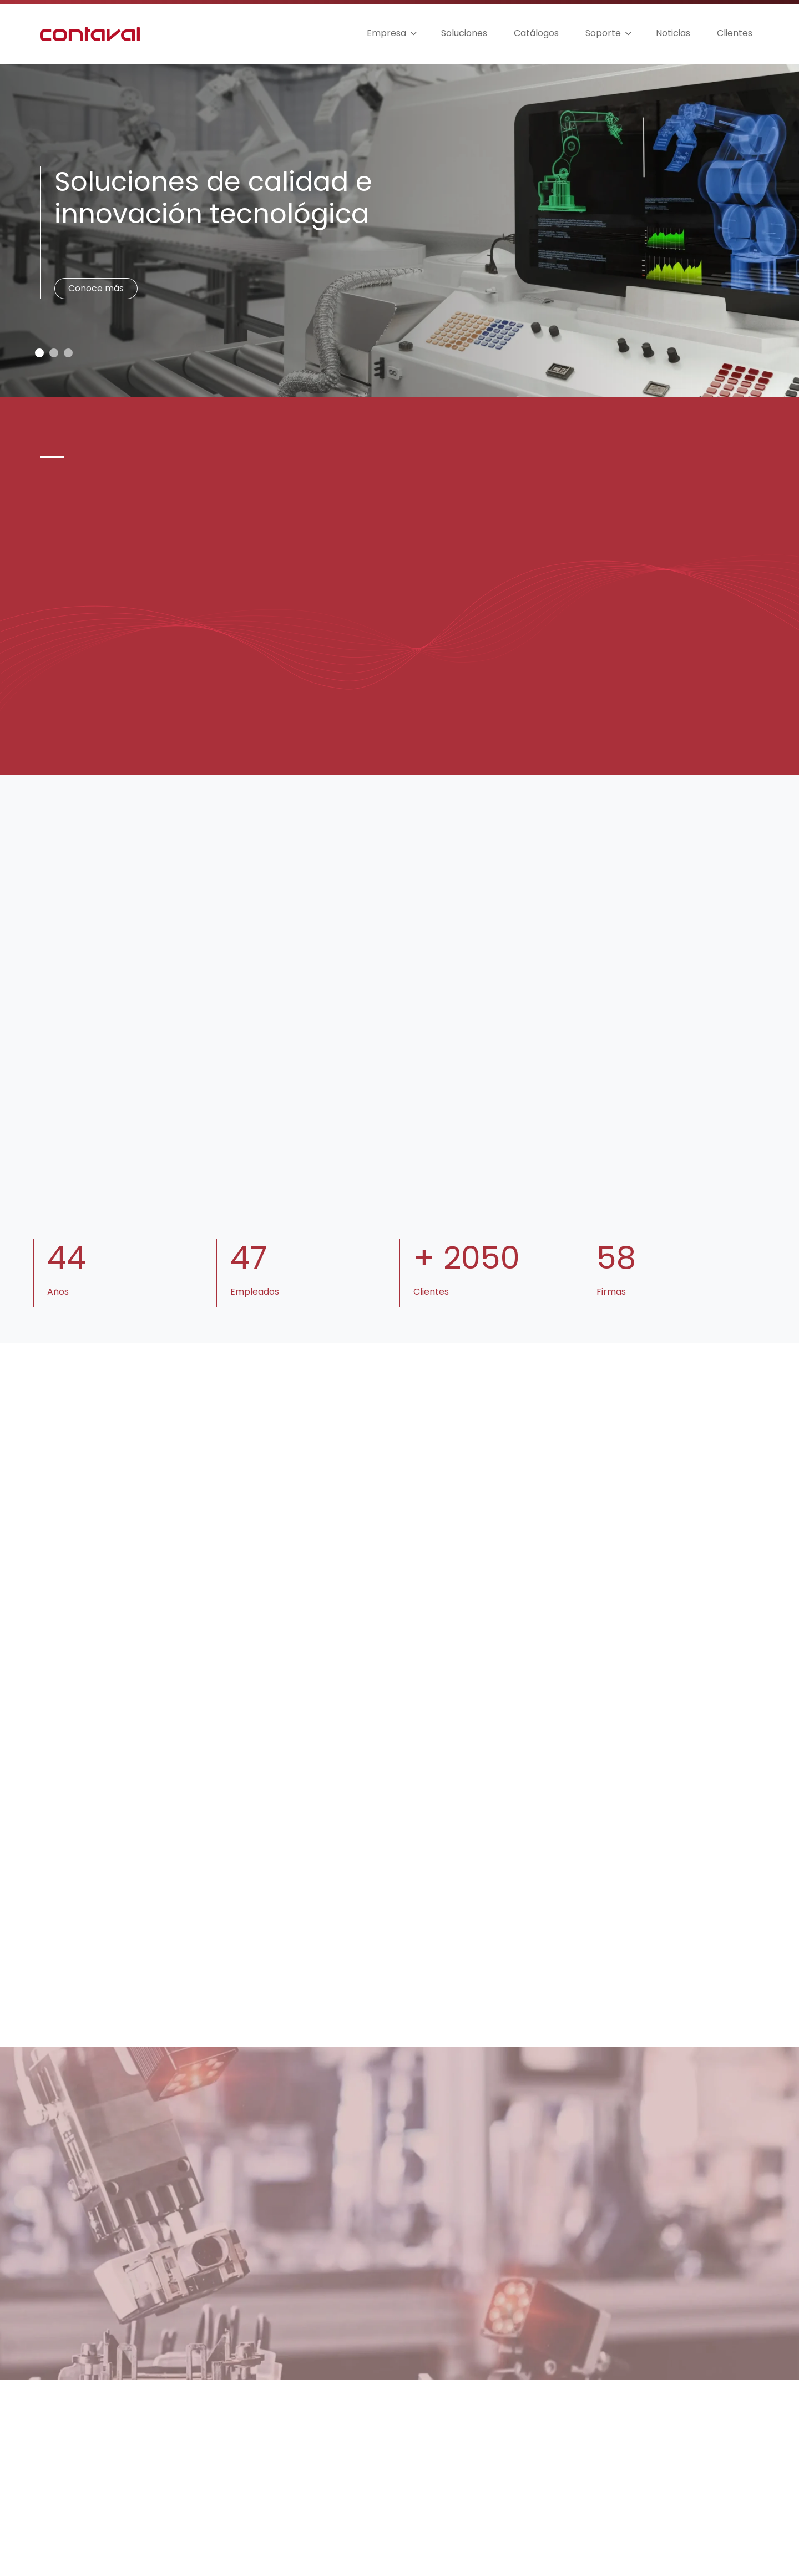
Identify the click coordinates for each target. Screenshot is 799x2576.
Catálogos (536, 33)
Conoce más (96, 288)
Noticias (673, 33)
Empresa (386, 33)
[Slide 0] (39, 352)
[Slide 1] (53, 352)
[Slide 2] (68, 352)
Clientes (734, 33)
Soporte (603, 33)
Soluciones (464, 33)
